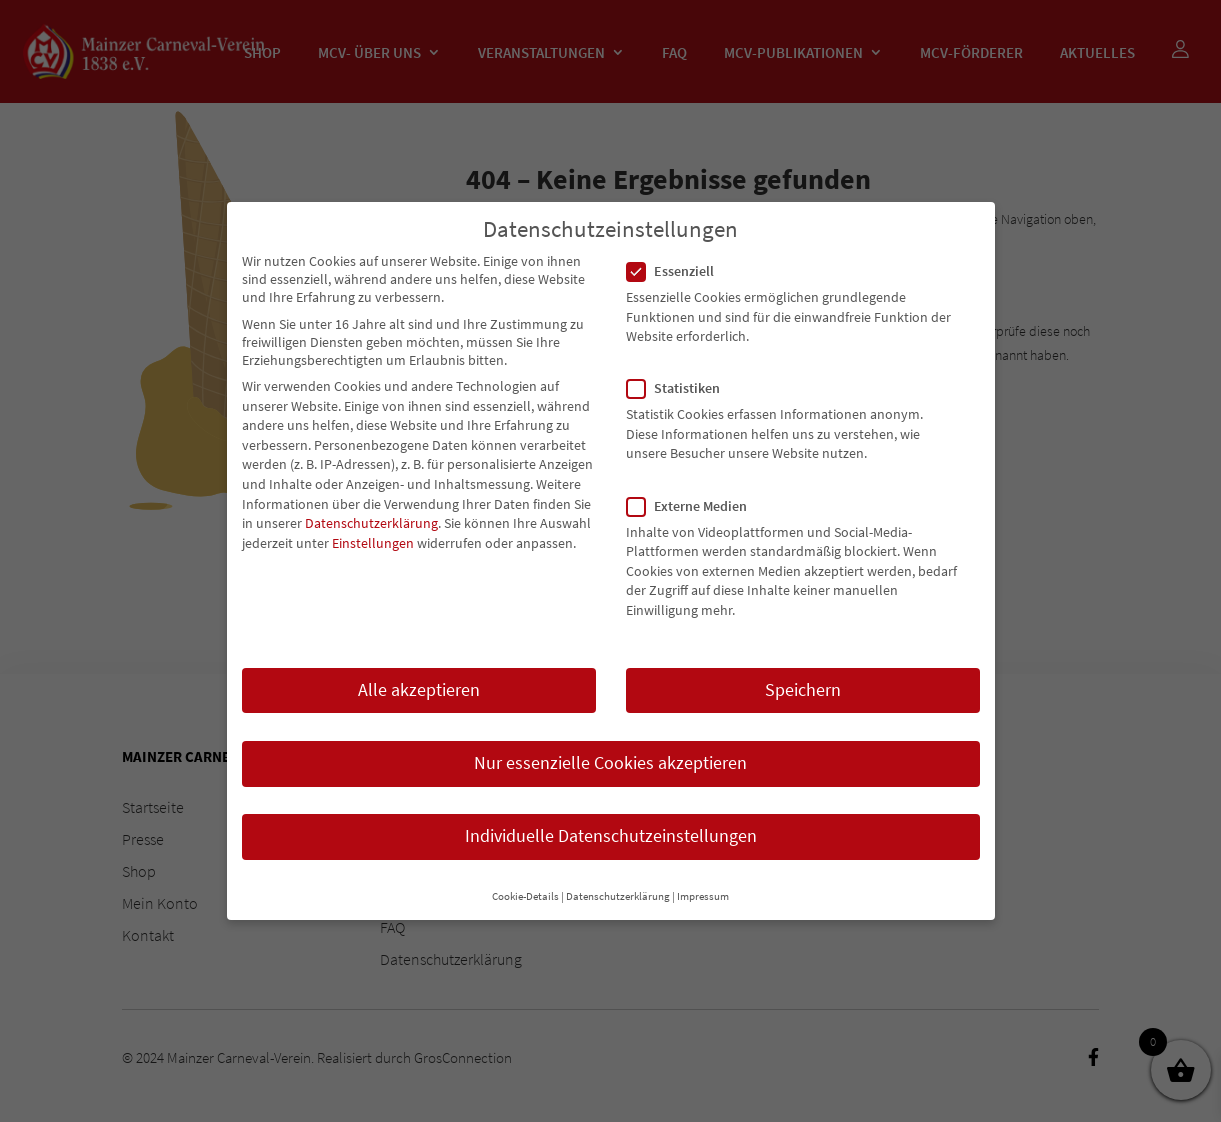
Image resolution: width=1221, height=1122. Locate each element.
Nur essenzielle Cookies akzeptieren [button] (610, 745)
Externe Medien (695, 488)
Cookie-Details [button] (525, 879)
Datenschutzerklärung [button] (618, 879)
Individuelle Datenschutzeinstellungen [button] (611, 818)
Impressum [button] (703, 879)
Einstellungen (373, 525)
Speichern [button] (803, 672)
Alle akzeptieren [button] (419, 672)
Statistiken (681, 371)
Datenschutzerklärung (371, 506)
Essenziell (678, 253)
